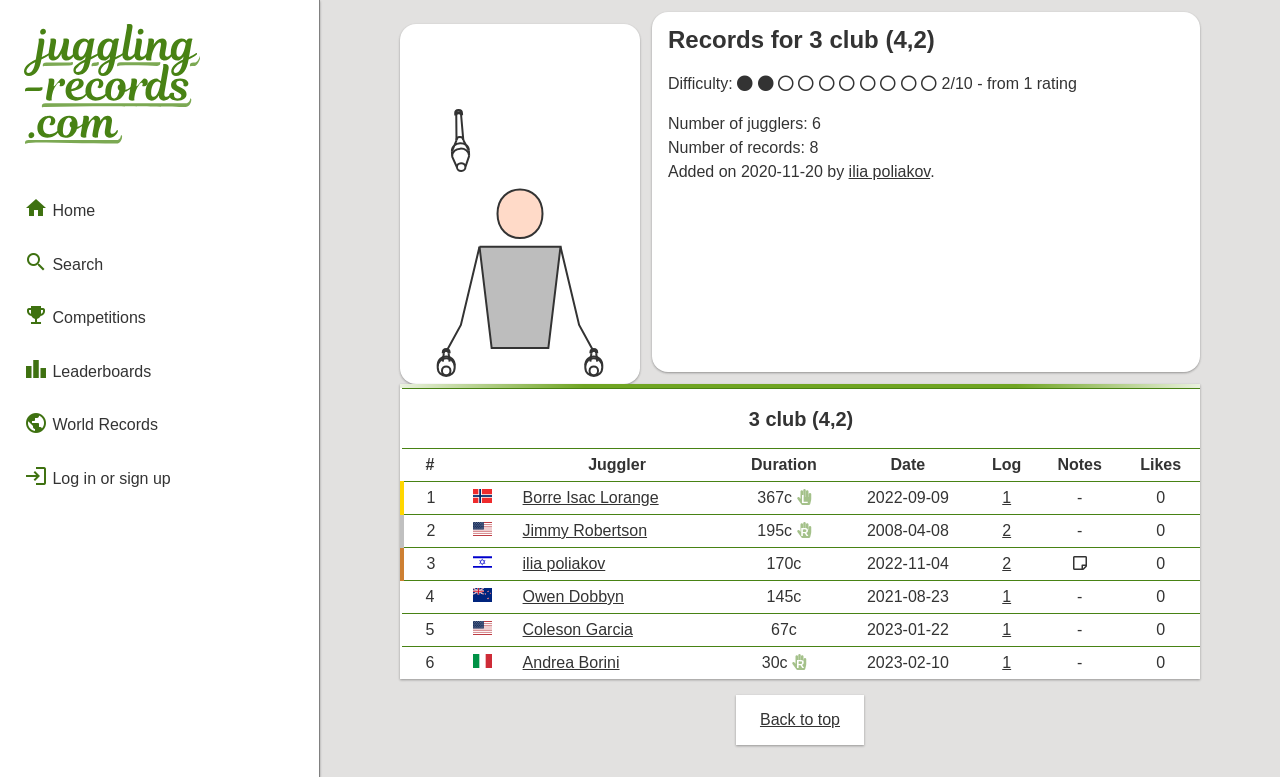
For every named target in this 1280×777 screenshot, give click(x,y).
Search (63, 262)
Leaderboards (87, 369)
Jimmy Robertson (585, 530)
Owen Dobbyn (573, 596)
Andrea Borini (571, 662)
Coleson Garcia (578, 629)
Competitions (85, 315)
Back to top (800, 719)
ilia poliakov (890, 171)
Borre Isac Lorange (591, 497)
